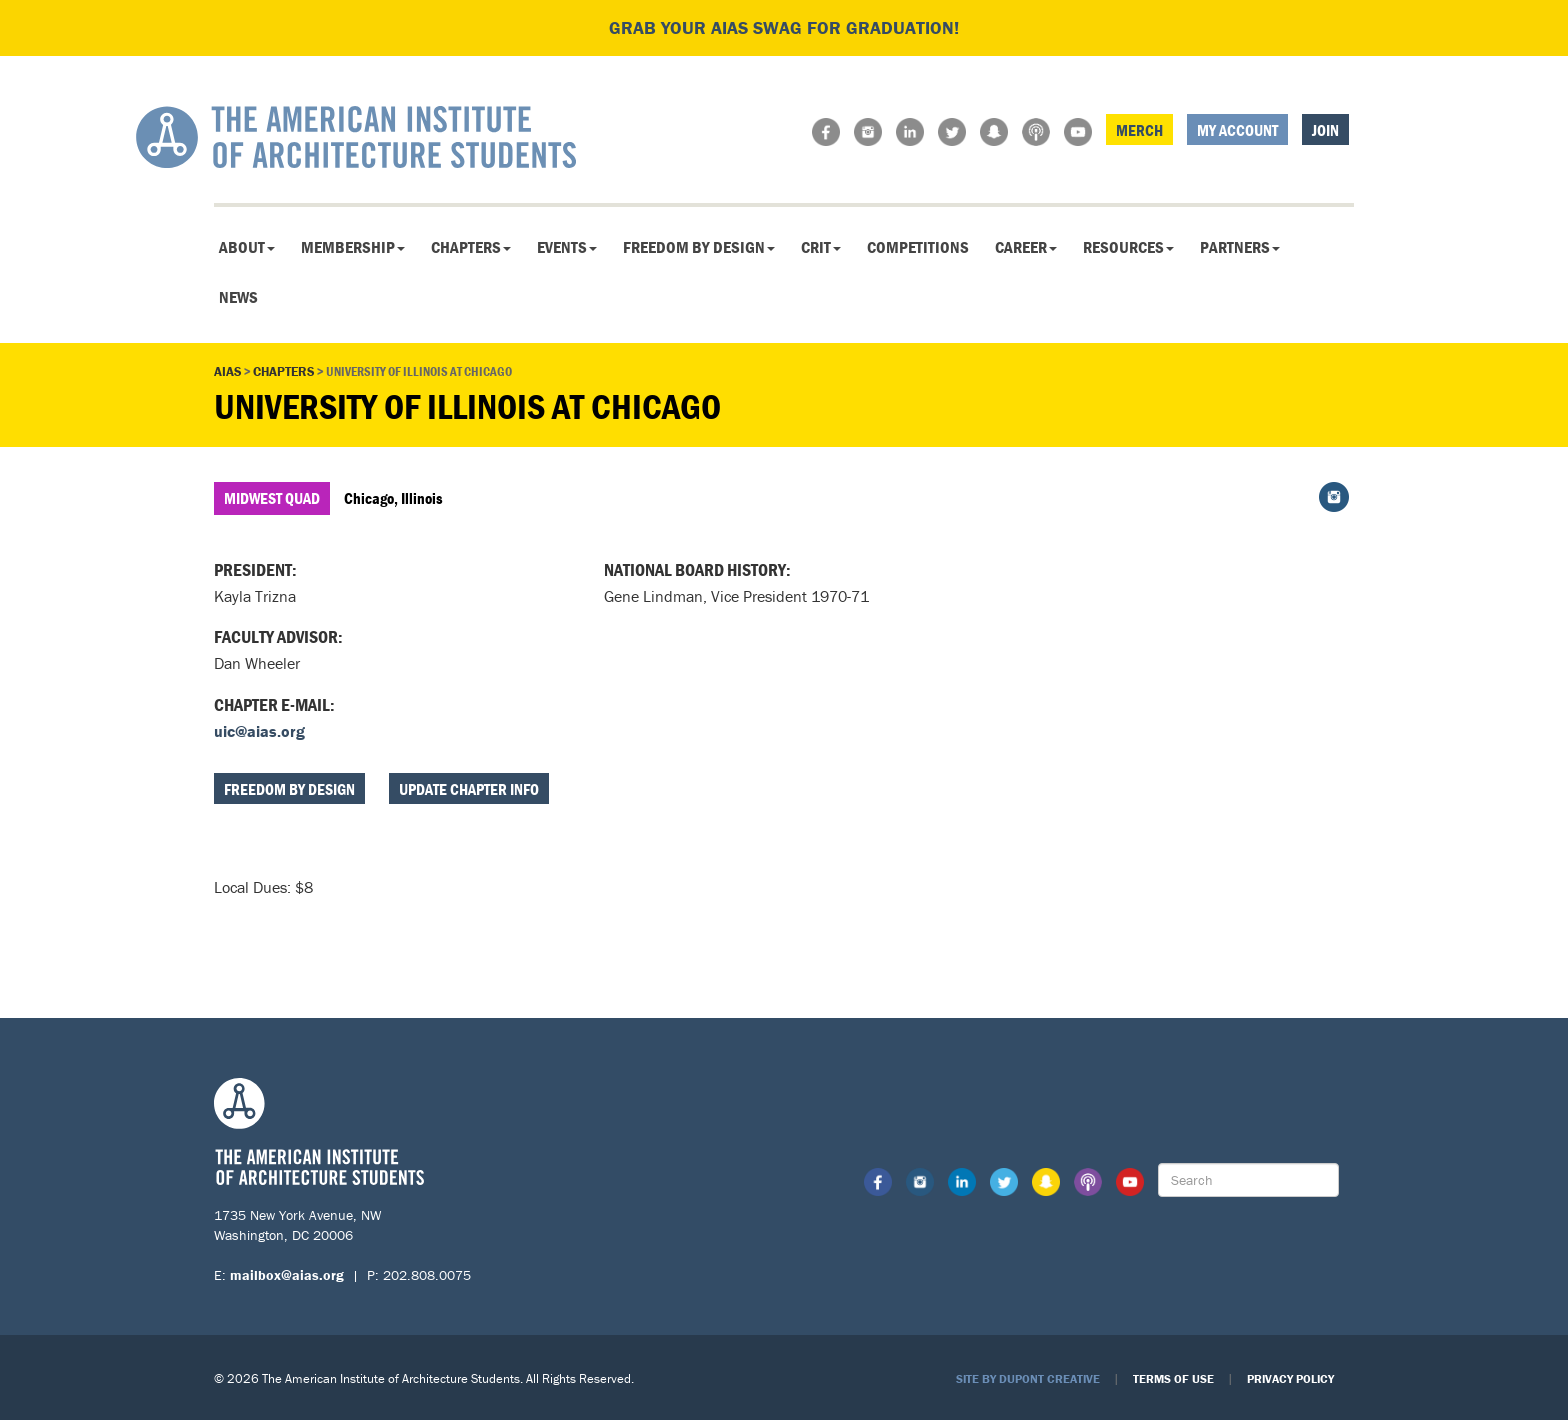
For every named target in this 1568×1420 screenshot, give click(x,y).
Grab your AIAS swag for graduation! (784, 27)
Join (1325, 130)
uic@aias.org (259, 731)
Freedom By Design (699, 247)
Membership (353, 247)
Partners (1240, 247)
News (238, 297)
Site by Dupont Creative (1028, 1378)
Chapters (471, 247)
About (247, 247)
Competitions (918, 247)
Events (567, 247)
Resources (1128, 247)
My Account (1237, 130)
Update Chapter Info (469, 789)
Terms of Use (1173, 1378)
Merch (1139, 130)
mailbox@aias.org (287, 1275)
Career (1026, 247)
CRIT (821, 247)
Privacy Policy (1290, 1378)
